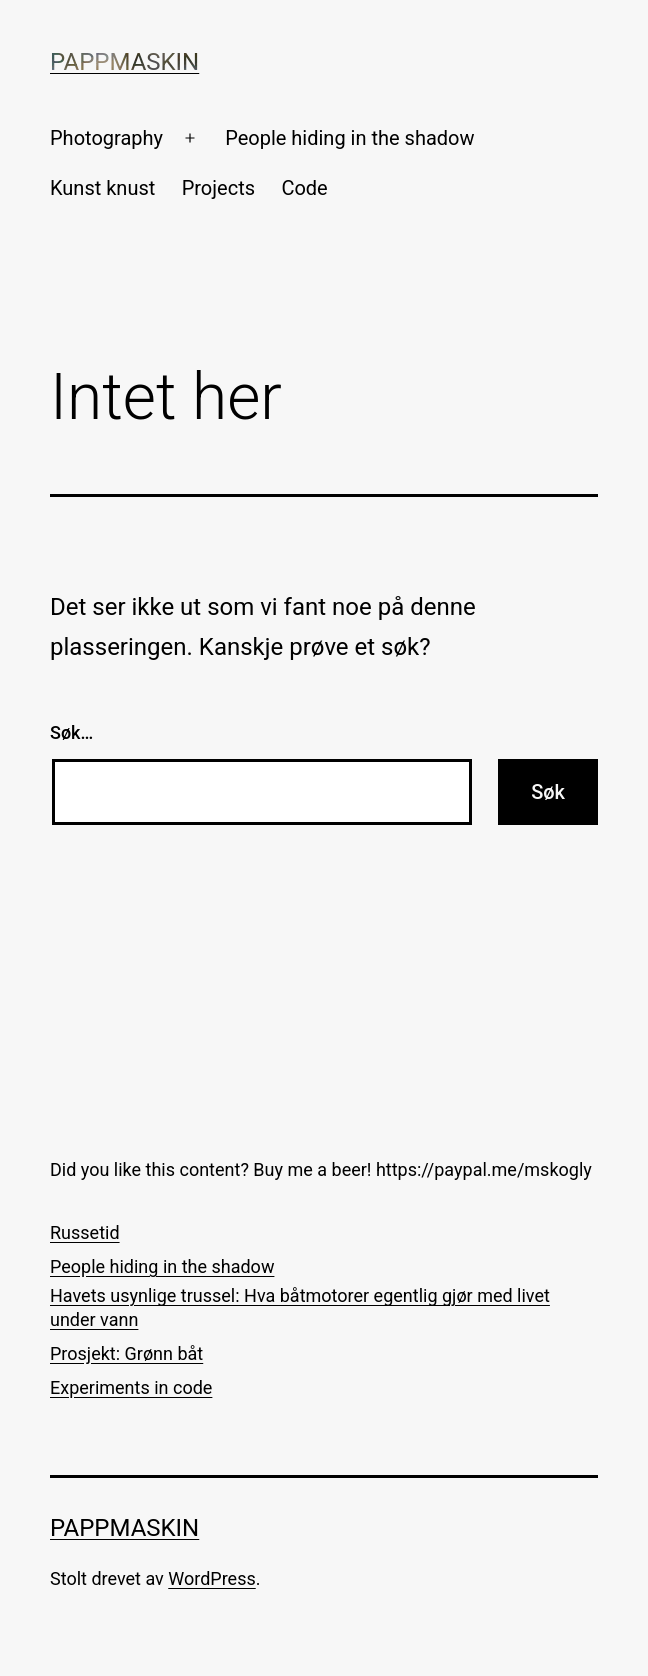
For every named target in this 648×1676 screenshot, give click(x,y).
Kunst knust (102, 188)
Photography (106, 138)
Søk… (71, 732)
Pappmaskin (124, 62)
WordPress (211, 1578)
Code (304, 188)
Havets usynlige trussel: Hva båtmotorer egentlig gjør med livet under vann (300, 1307)
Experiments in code (131, 1387)
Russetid (85, 1232)
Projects (218, 188)
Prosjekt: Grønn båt (126, 1353)
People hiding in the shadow (349, 138)
